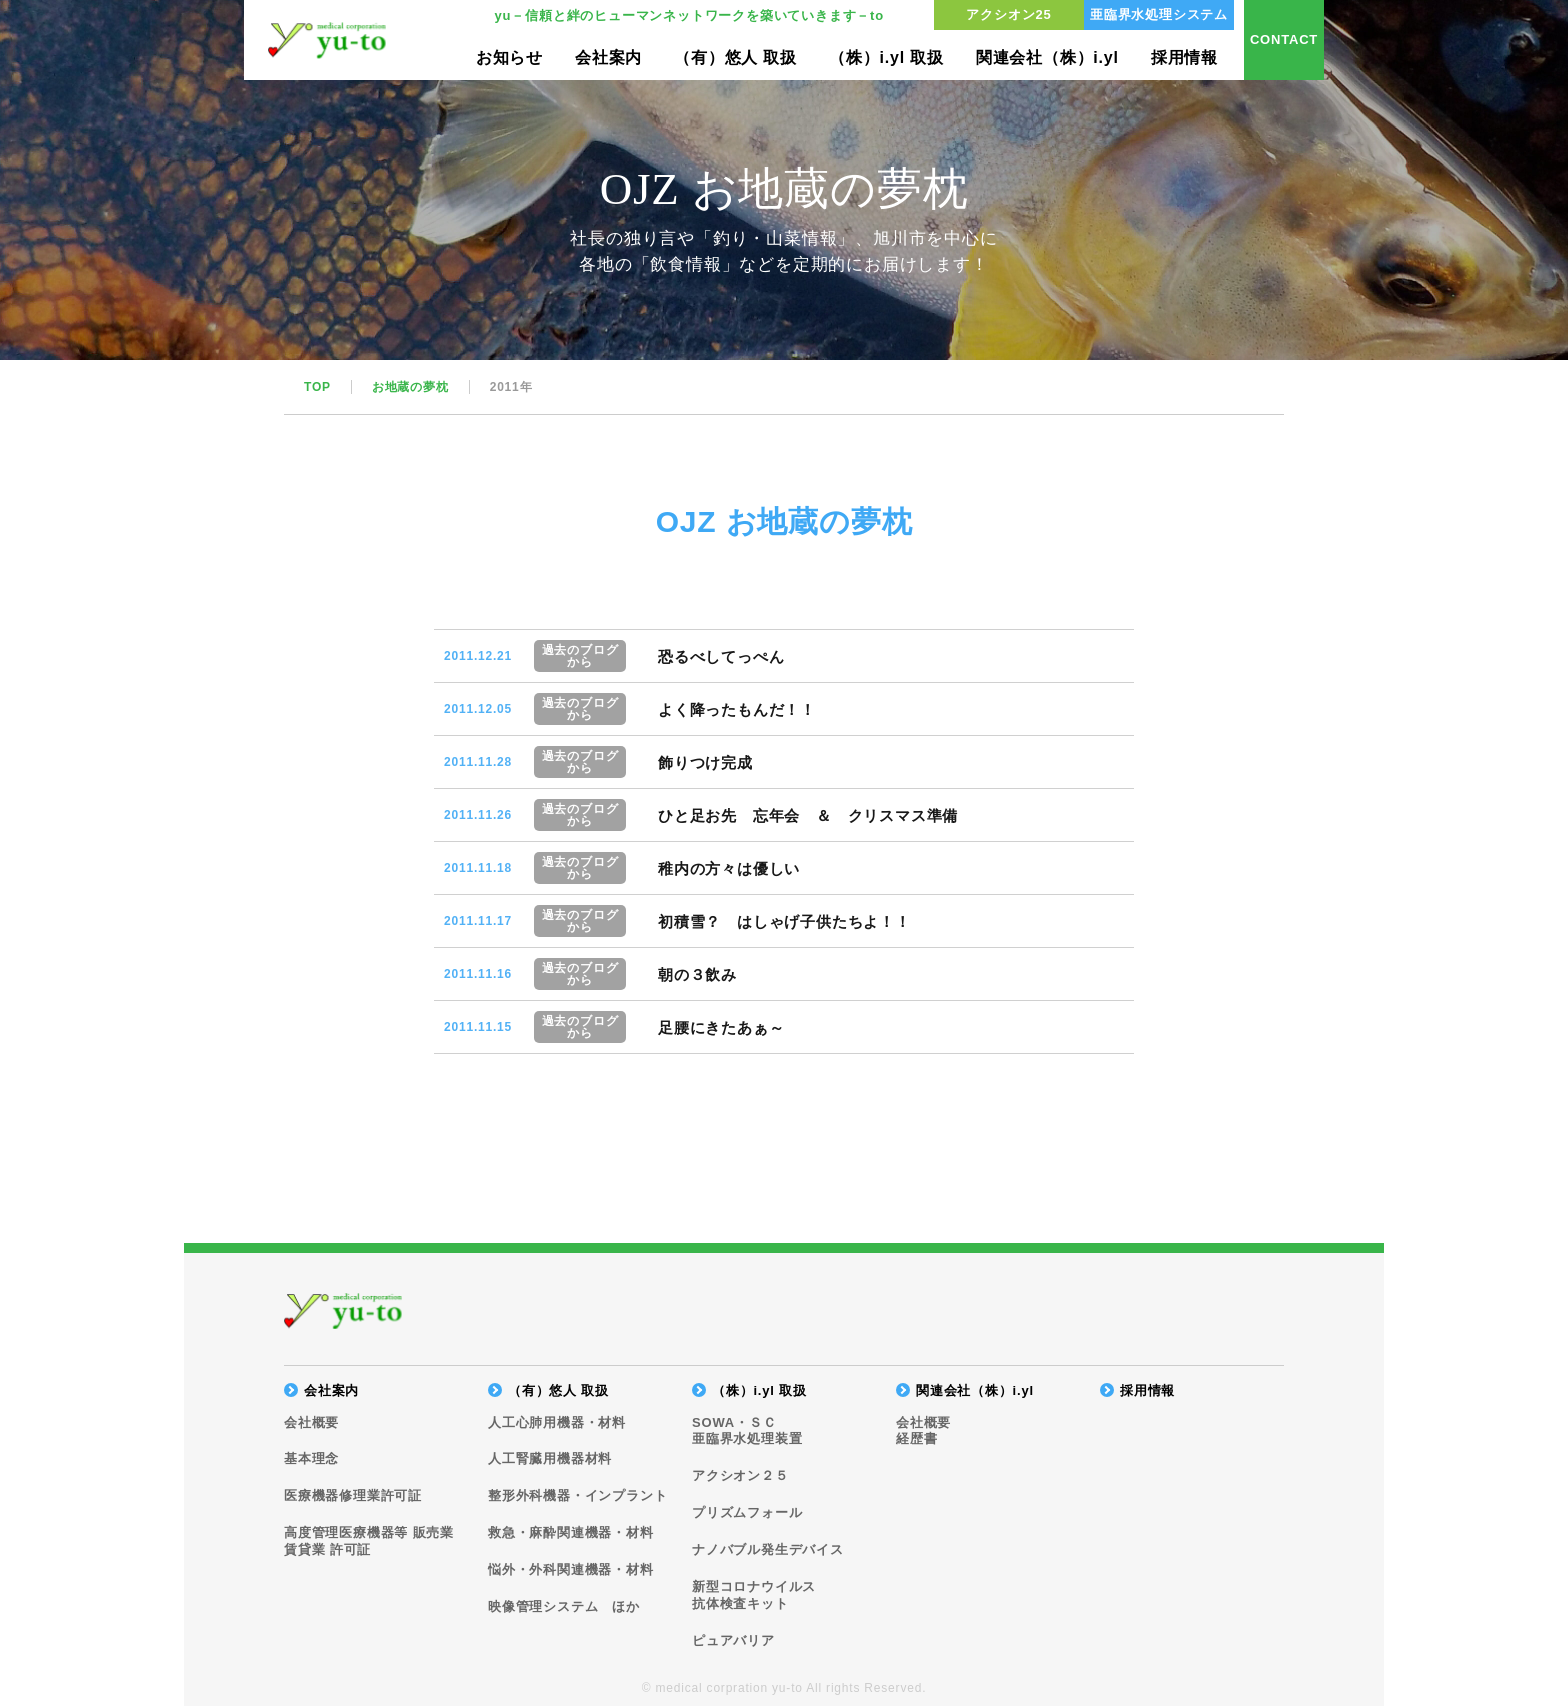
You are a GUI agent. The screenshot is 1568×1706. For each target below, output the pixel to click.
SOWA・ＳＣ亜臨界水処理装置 (747, 1431)
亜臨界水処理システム (1159, 14)
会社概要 (311, 1422)
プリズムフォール (747, 1512)
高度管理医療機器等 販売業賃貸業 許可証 (369, 1541)
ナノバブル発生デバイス (768, 1549)
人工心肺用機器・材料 (557, 1422)
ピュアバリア (733, 1640)
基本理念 (311, 1458)
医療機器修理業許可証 (353, 1495)
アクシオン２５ (740, 1475)
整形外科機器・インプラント (577, 1495)
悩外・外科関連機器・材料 (571, 1569)
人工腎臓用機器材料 (550, 1458)
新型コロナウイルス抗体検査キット (754, 1595)
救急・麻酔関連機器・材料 (571, 1532)
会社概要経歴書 (923, 1431)
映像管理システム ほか (564, 1606)
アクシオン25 (1008, 14)
